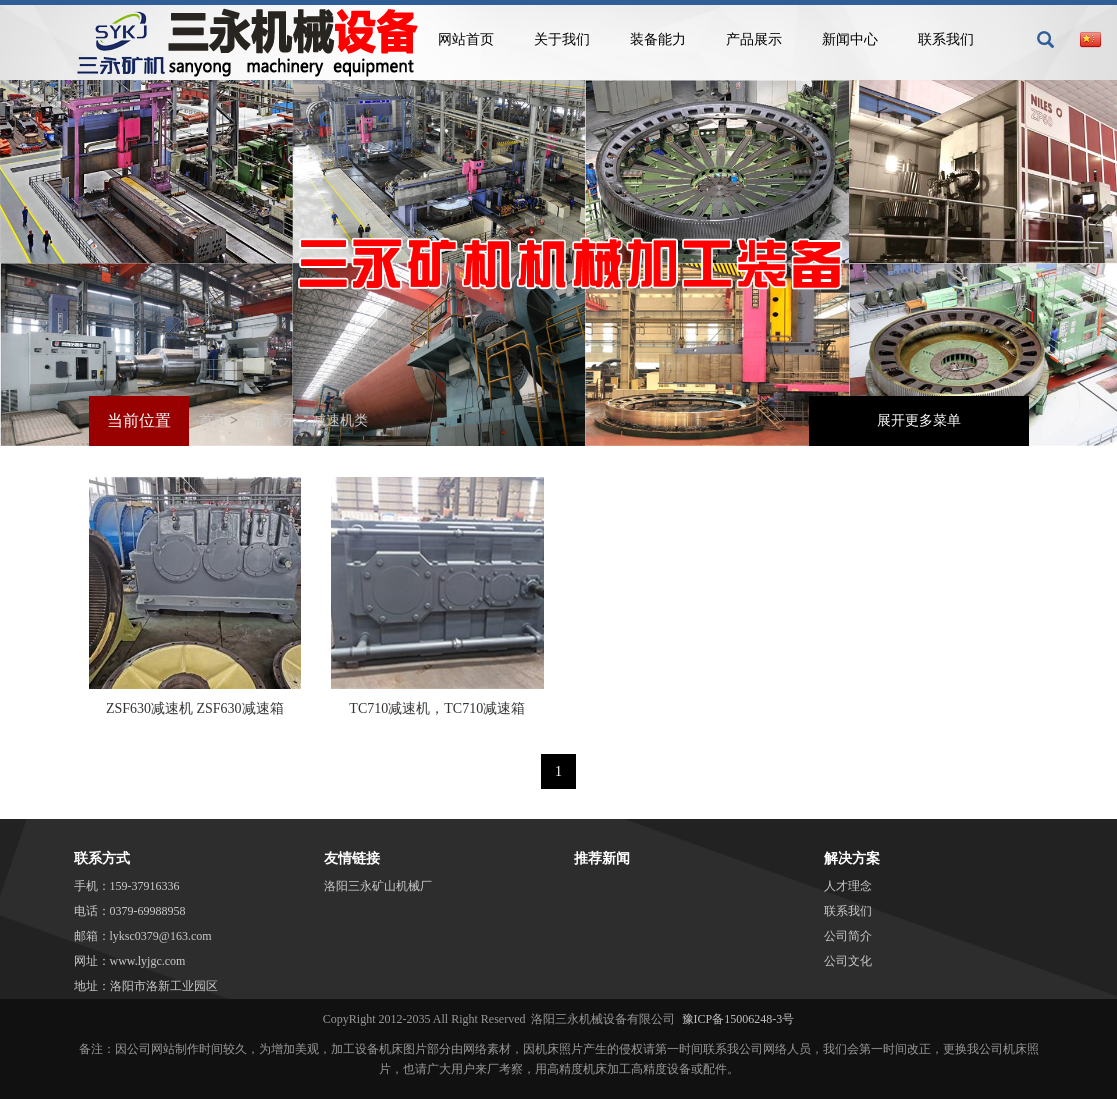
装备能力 (658, 39)
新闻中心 (850, 39)
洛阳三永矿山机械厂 (378, 886)
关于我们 (562, 39)
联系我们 (946, 39)
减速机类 (340, 420)
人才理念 (848, 886)
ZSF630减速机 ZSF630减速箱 (195, 708)
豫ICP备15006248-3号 (738, 1019)
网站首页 (466, 39)
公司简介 (848, 936)
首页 (213, 420)
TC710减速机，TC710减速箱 (437, 708)
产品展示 (754, 39)
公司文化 (848, 961)
